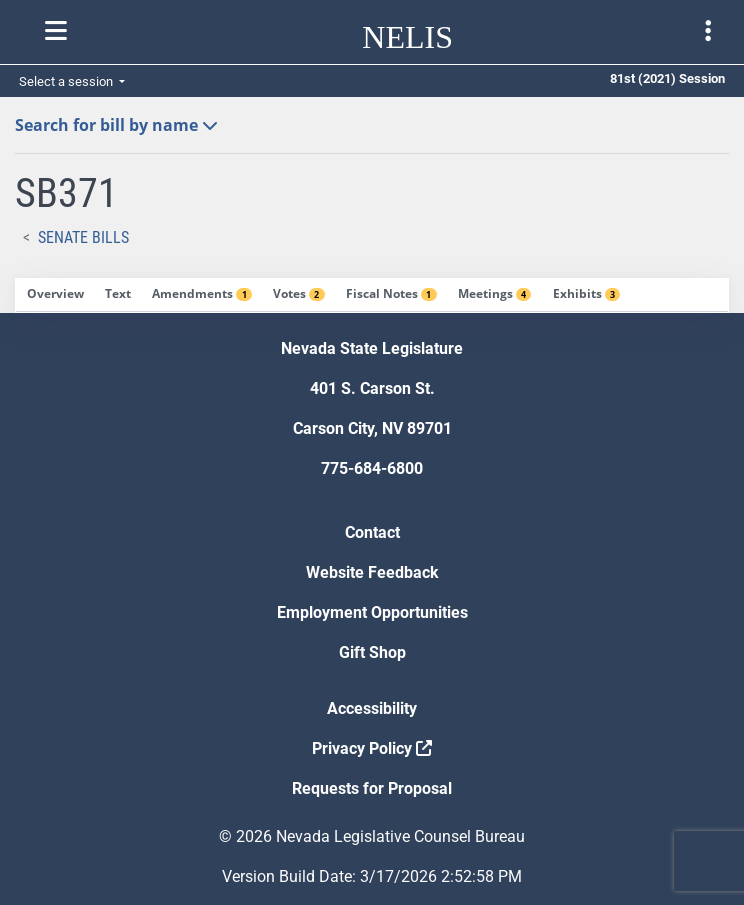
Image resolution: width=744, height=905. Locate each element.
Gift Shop (372, 652)
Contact (372, 532)
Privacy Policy (372, 748)
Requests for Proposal (372, 788)
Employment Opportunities (372, 612)
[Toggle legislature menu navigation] (708, 31)
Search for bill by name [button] (116, 125)
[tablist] (372, 295)
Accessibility (372, 708)
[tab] (55, 295)
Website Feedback (372, 572)
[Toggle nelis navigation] (56, 31)
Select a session (67, 81)
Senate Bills (83, 237)
